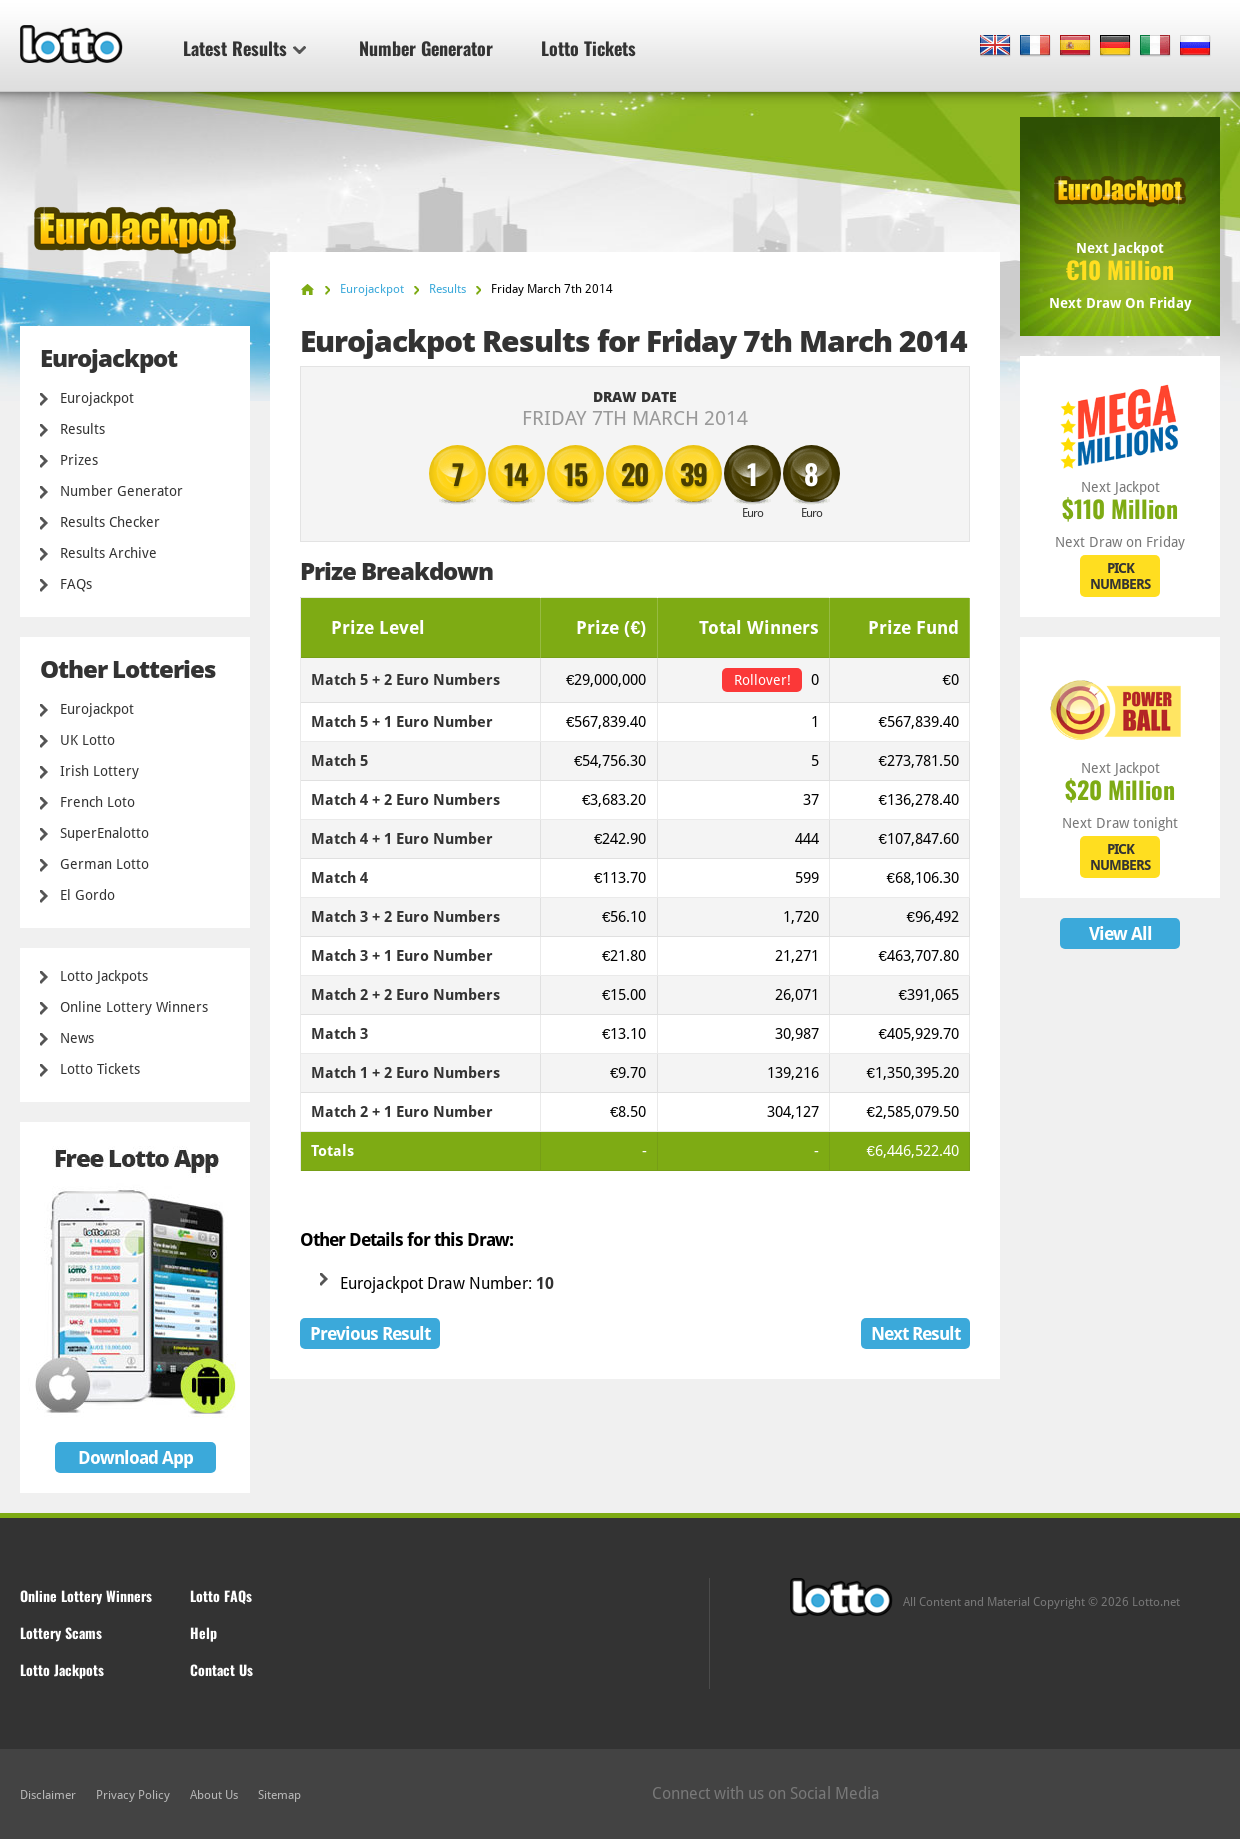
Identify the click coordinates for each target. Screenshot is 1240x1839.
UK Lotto (87, 740)
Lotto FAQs (221, 1595)
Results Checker (110, 522)
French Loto (97, 802)
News (77, 1038)
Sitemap (279, 1795)
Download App (135, 1457)
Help (203, 1632)
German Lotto (104, 864)
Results (82, 429)
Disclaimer (48, 1795)
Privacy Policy (133, 1795)
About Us (214, 1795)
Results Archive (108, 553)
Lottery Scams (61, 1632)
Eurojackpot (97, 398)
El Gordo (87, 895)
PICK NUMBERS (1120, 576)
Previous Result (370, 1333)
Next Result (915, 1333)
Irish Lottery (99, 771)
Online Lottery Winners (134, 1007)
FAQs (76, 584)
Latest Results (244, 48)
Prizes (79, 460)
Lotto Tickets (588, 48)
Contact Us (221, 1669)
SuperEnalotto (104, 833)
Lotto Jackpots (104, 976)
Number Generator (426, 48)
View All (1120, 933)
